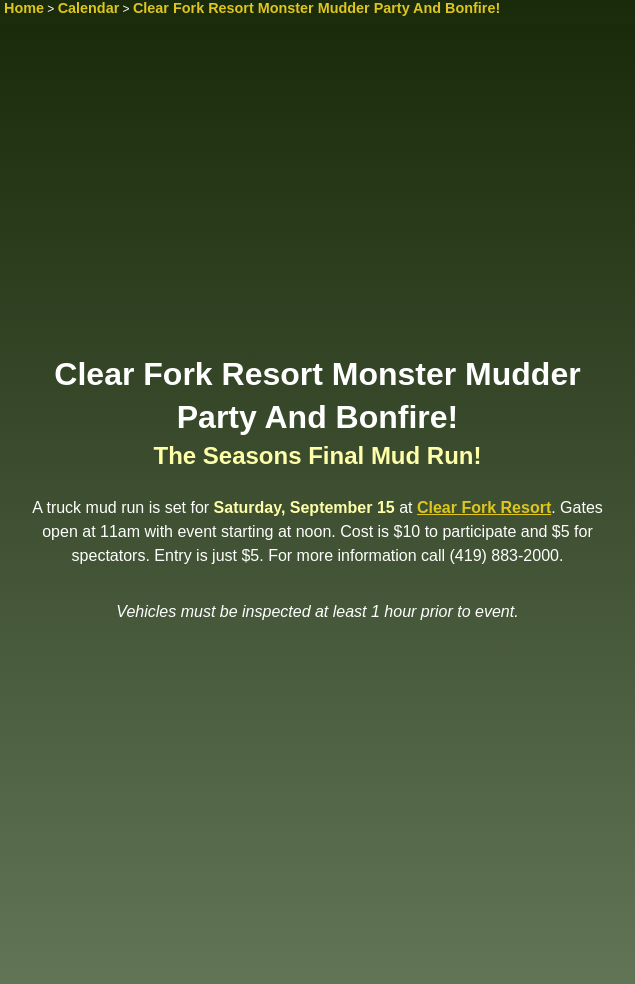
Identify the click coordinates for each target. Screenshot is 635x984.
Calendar (89, 8)
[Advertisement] (317, 197)
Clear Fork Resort (484, 507)
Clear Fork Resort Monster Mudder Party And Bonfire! (316, 8)
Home (24, 8)
